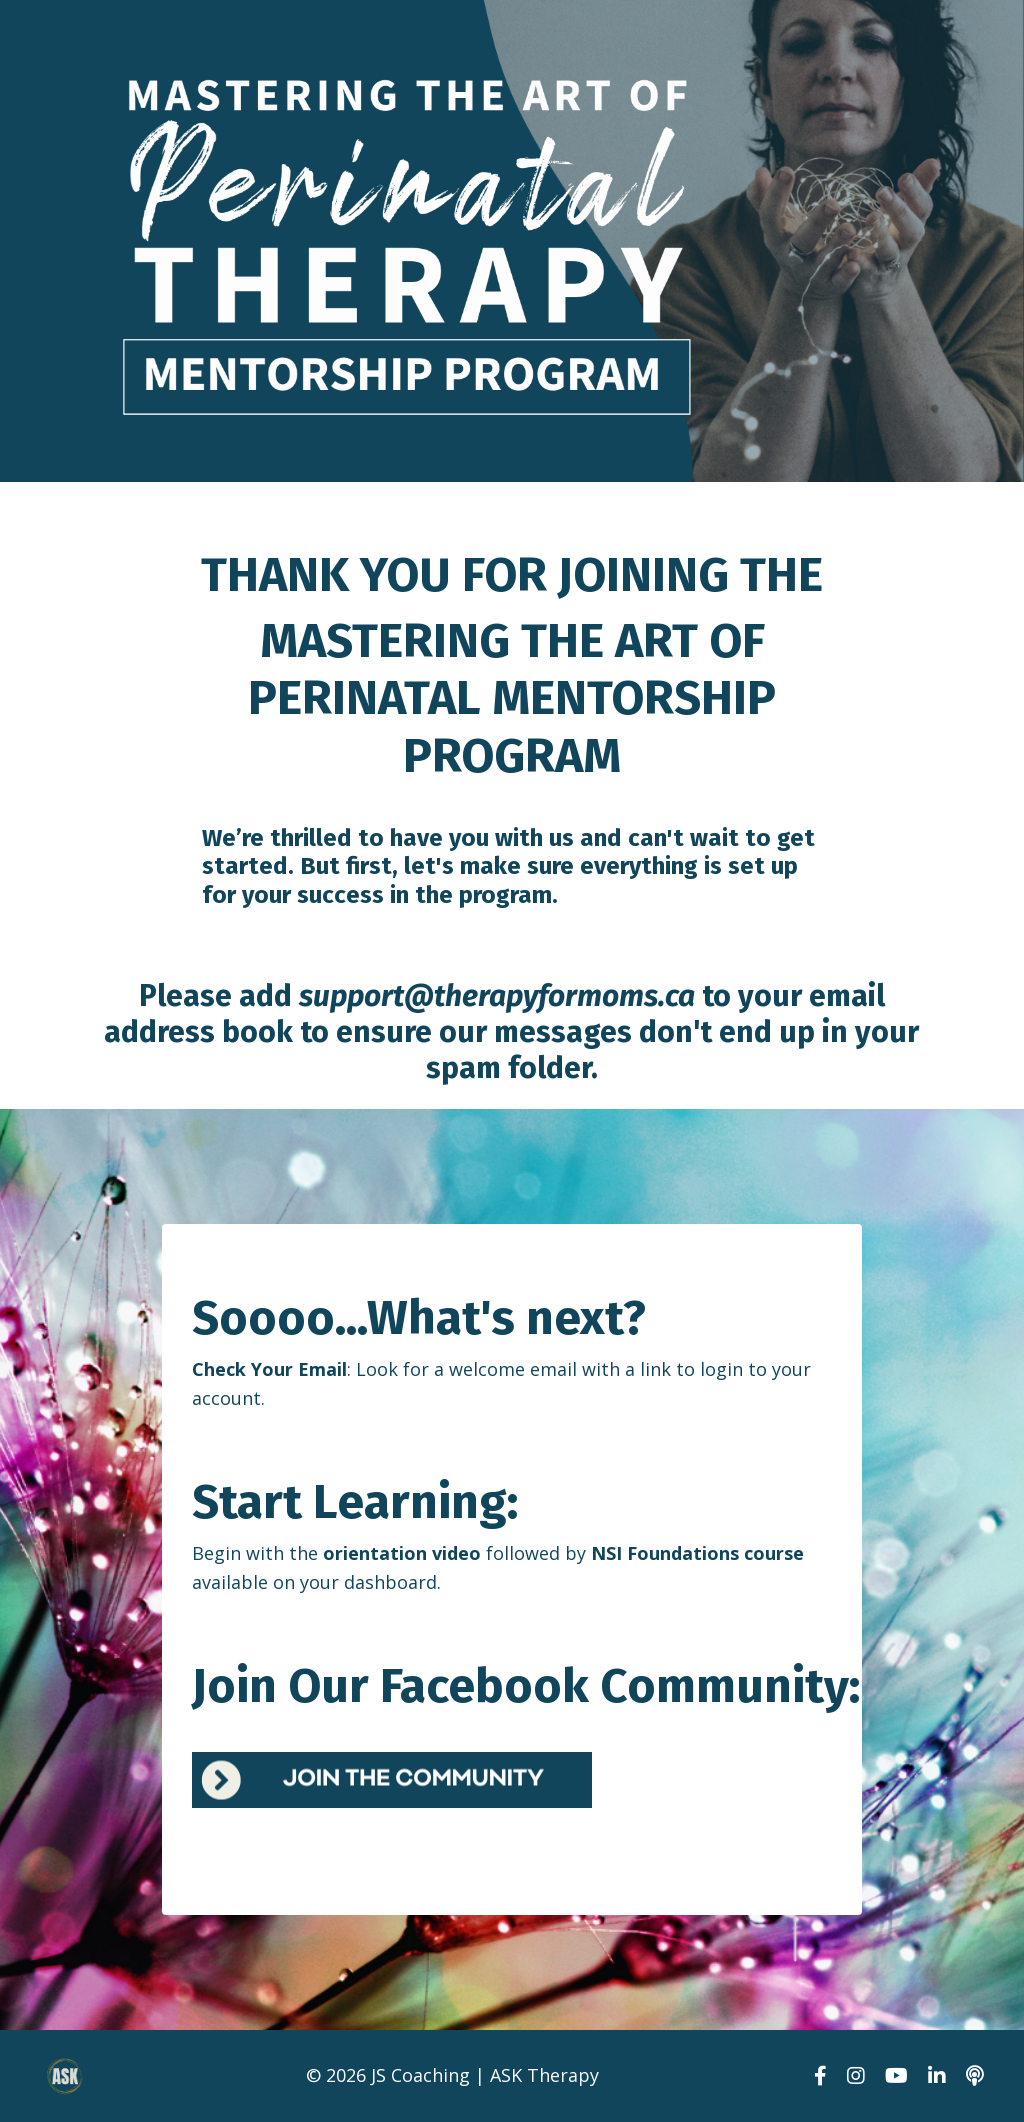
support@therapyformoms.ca (497, 996)
